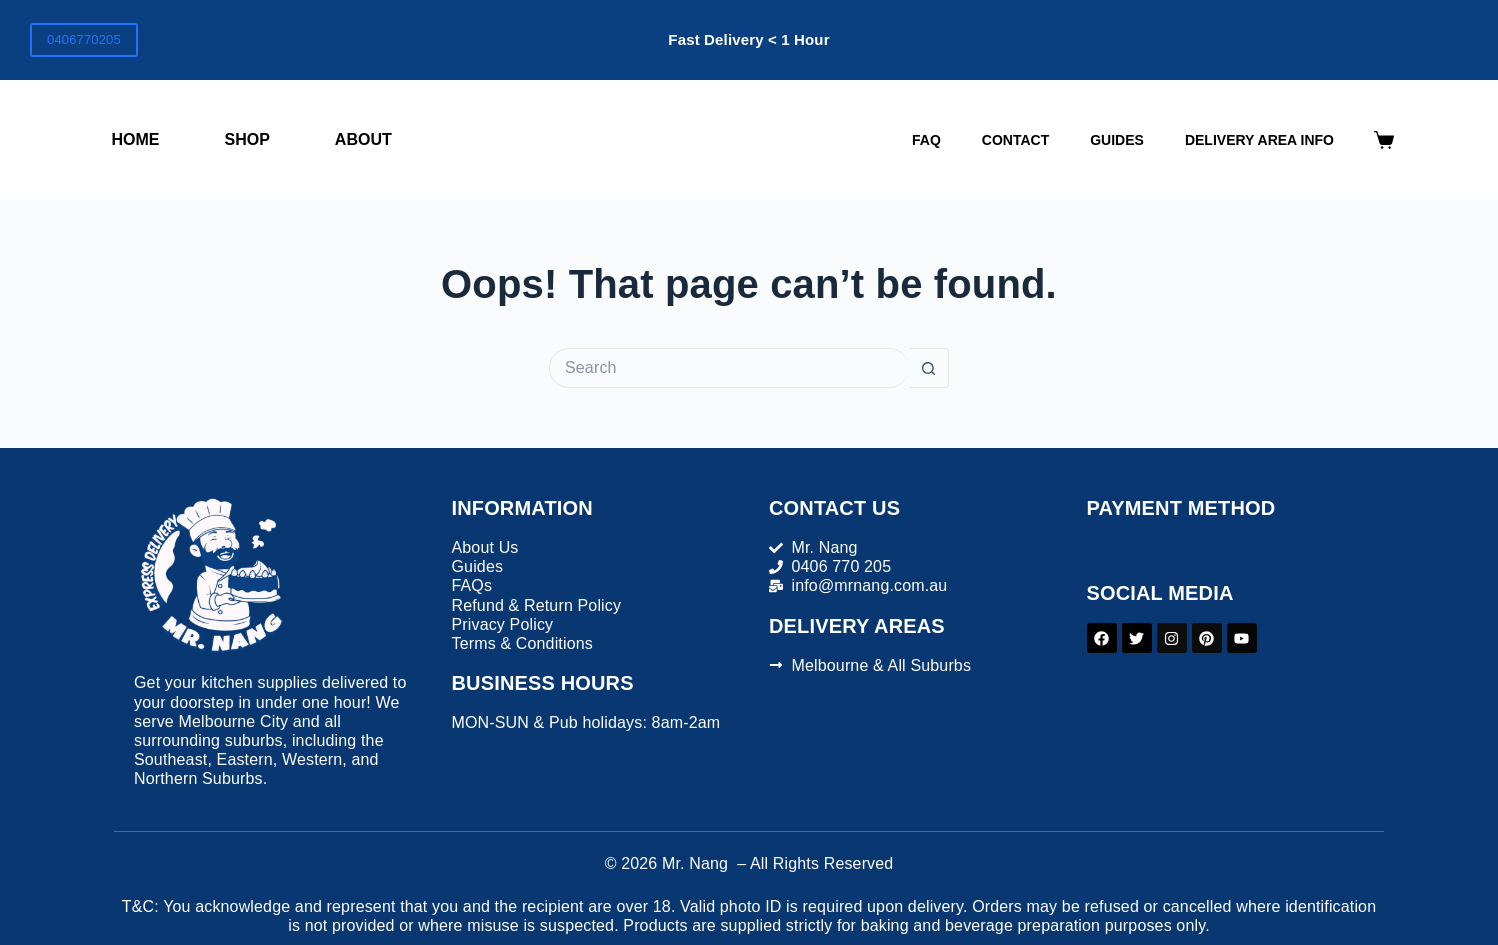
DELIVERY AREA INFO (1259, 140)
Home (136, 139)
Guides (1117, 140)
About (363, 139)
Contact (1015, 140)
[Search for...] (729, 368)
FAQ (926, 140)
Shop (247, 139)
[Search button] (929, 368)
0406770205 (84, 39)
